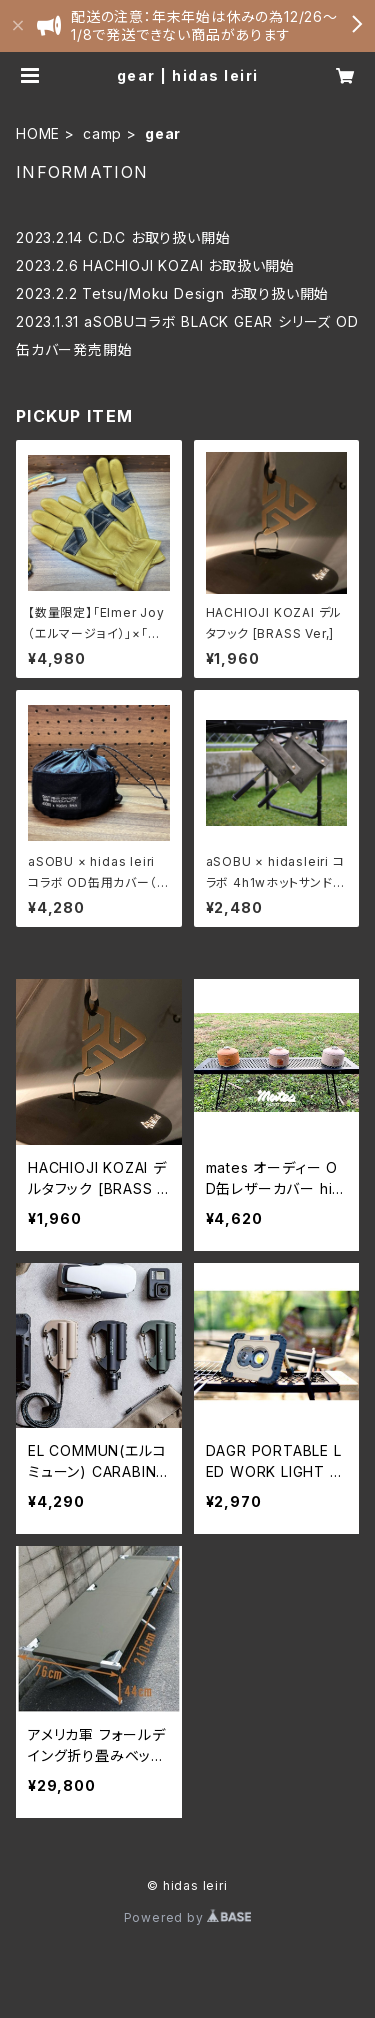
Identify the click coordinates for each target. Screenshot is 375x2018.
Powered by (188, 1917)
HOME (38, 133)
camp (102, 133)
